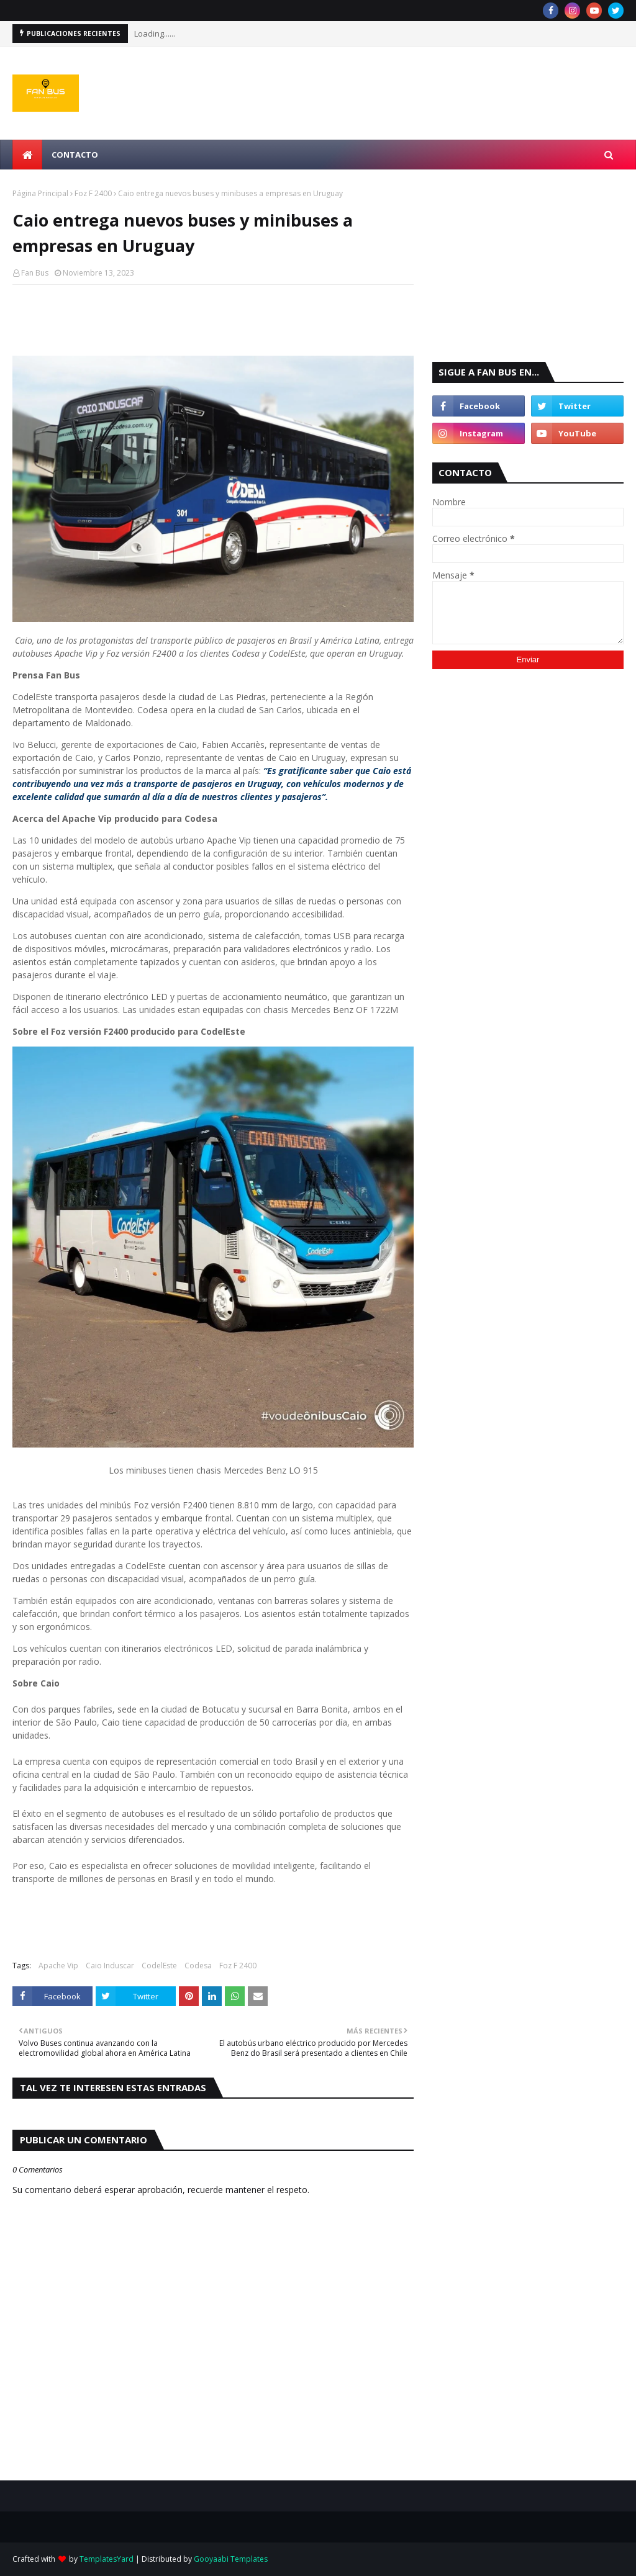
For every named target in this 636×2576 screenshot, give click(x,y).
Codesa (198, 1965)
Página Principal (40, 193)
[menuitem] (27, 154)
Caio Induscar (110, 1965)
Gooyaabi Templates (231, 2559)
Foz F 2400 (93, 193)
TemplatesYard (107, 2559)
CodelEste (159, 1965)
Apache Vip (58, 1965)
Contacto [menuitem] (75, 154)
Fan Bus (34, 273)
